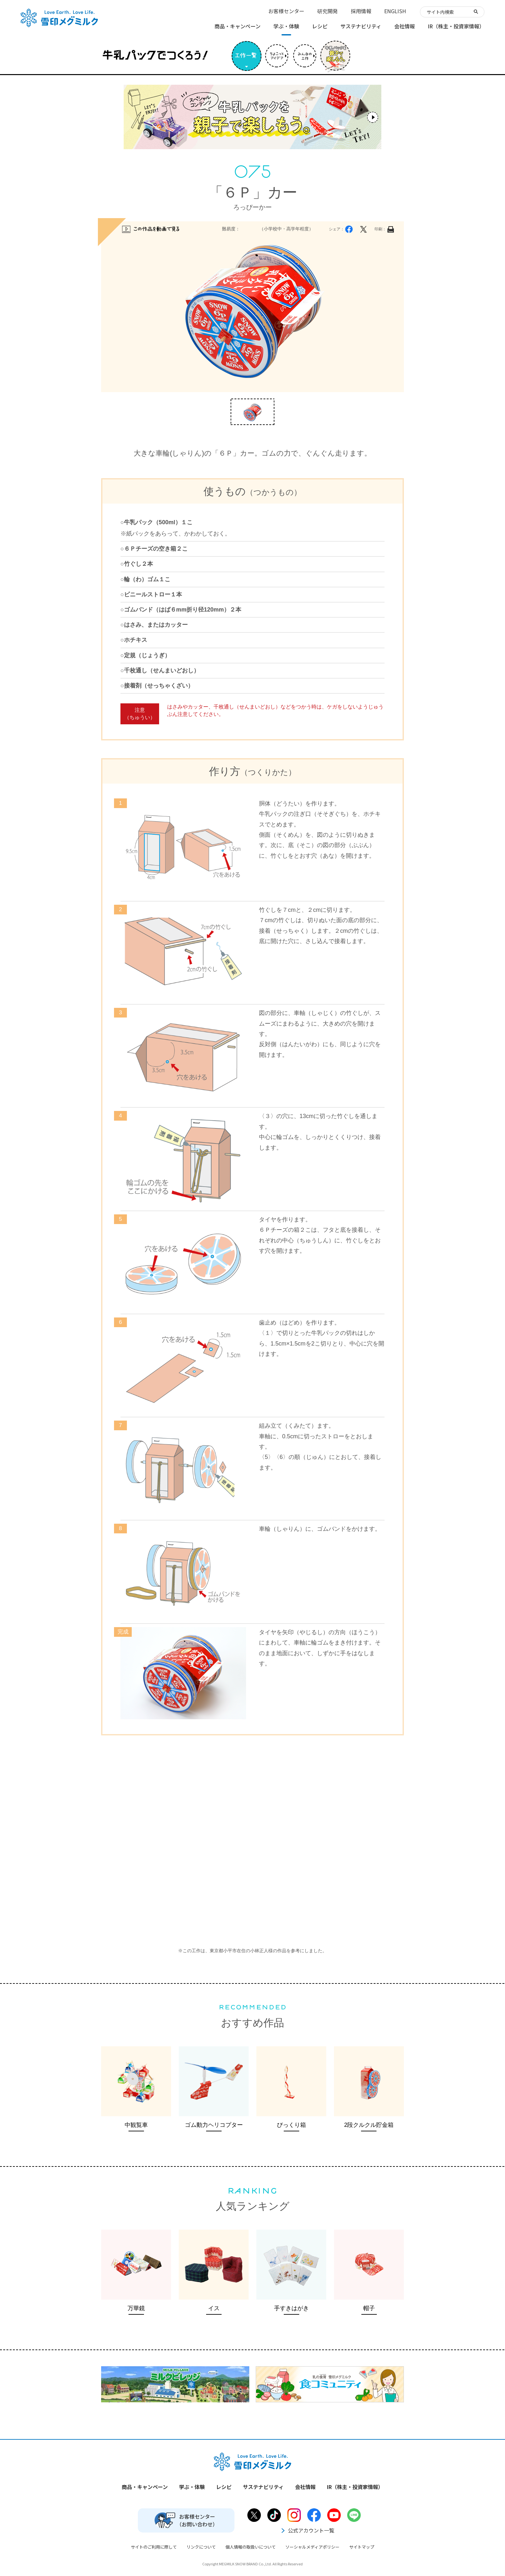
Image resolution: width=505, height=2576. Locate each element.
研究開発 (327, 11)
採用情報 (361, 11)
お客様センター (286, 11)
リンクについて (201, 2547)
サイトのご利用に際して (154, 2547)
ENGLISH (395, 11)
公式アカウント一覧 (307, 2530)
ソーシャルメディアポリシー (312, 2547)
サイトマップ (361, 2547)
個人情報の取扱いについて (250, 2547)
